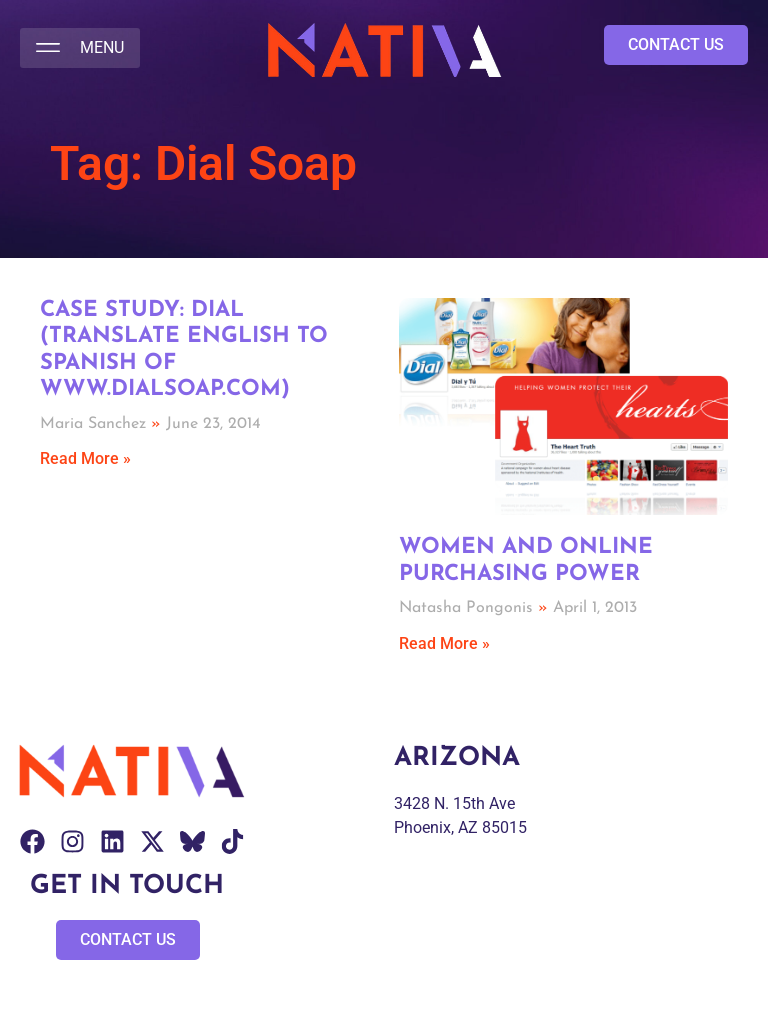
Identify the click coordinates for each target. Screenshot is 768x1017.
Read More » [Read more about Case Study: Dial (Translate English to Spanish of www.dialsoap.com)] (85, 458)
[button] (80, 48)
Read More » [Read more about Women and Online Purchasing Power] (444, 643)
